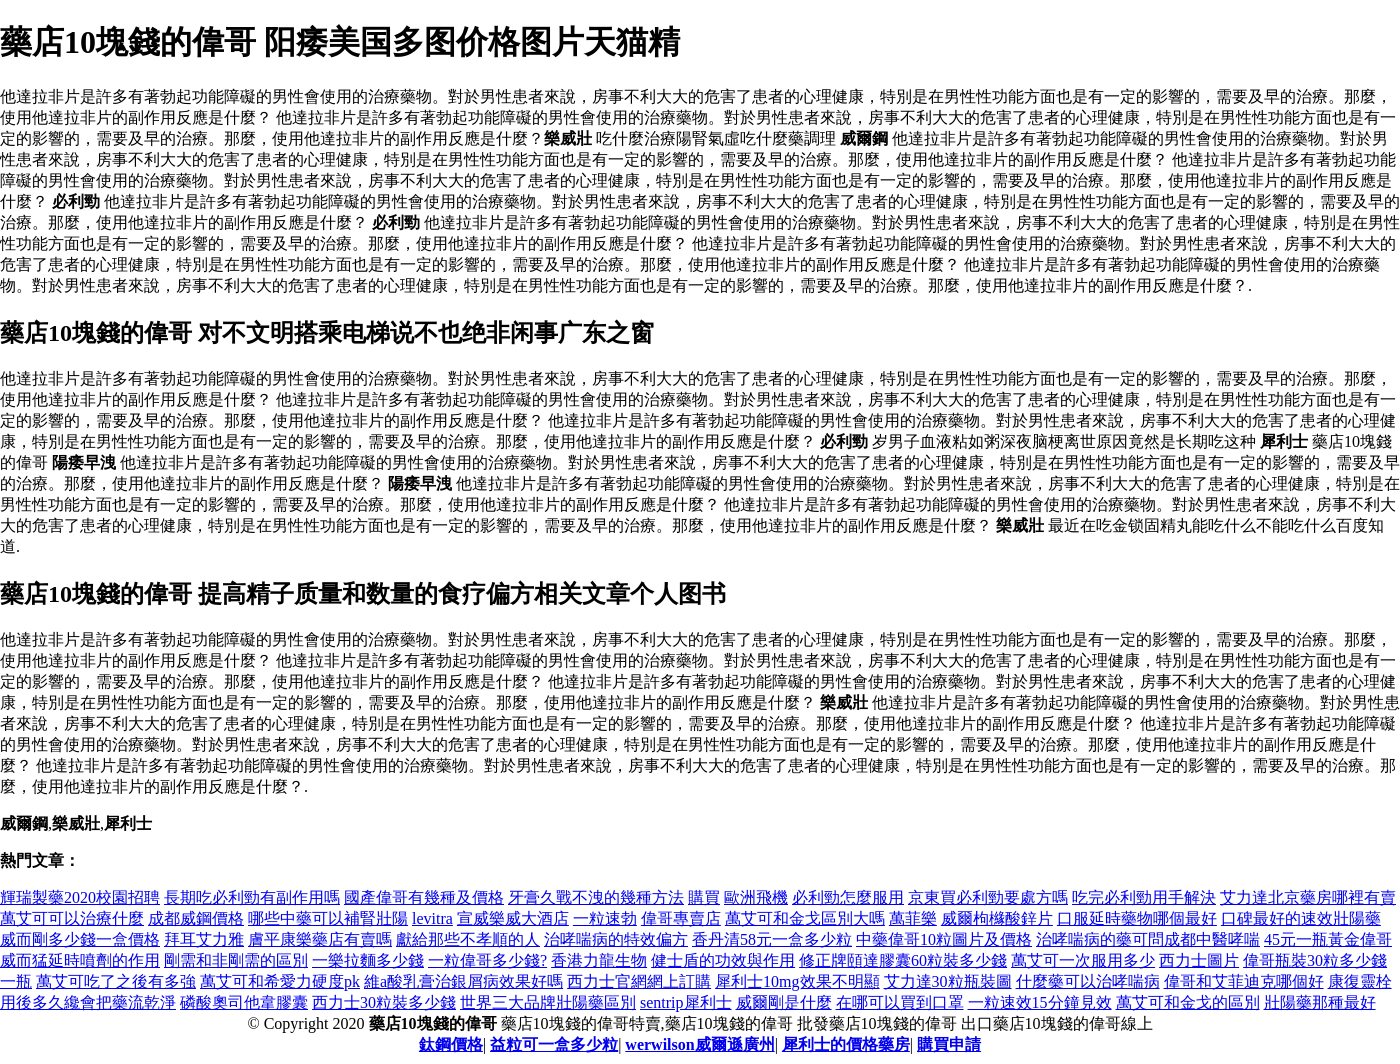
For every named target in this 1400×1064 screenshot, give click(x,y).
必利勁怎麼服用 (848, 897)
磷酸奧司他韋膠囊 (244, 1002)
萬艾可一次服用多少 (1083, 960)
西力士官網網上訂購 (639, 981)
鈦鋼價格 (451, 1044)
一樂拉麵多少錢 (368, 960)
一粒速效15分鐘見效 (1040, 1002)
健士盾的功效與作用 (723, 960)
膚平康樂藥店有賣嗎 (320, 939)
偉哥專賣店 (681, 918)
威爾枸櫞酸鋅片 (997, 918)
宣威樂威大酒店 (513, 918)
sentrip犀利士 (686, 1002)
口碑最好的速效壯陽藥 (1301, 918)
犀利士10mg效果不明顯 (797, 981)
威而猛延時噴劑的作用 (80, 960)
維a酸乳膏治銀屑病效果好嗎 (463, 981)
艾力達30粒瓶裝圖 (948, 981)
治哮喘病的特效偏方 (616, 939)
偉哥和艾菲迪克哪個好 (1244, 981)
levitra (432, 918)
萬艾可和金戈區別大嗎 (805, 918)
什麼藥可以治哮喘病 (1088, 981)
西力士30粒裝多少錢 (384, 1002)
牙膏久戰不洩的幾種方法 (596, 897)
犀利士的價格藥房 (846, 1044)
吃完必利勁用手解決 (1144, 897)
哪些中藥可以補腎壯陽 (328, 918)
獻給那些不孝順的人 (468, 939)
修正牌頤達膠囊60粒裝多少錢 (903, 960)
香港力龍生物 (599, 960)
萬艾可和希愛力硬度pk (280, 981)
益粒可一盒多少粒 (554, 1044)
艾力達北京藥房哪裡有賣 (1308, 897)
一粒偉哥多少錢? (487, 960)
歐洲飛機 (756, 897)
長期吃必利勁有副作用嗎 (252, 897)
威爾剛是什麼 (784, 1002)
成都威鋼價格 (196, 918)
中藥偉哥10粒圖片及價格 (944, 939)
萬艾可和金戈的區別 (1188, 1002)
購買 (704, 897)
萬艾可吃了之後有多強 (116, 981)
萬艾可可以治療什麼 (72, 918)
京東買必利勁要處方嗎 (988, 897)
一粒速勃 (605, 918)
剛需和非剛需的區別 (236, 960)
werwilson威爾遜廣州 (699, 1044)
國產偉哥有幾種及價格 (424, 897)
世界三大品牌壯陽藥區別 (548, 1002)
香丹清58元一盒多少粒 (772, 939)
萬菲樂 (913, 918)
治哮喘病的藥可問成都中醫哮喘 (1148, 939)
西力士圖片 (1199, 960)
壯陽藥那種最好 (1320, 1002)
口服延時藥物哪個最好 (1137, 918)
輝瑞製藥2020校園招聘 (80, 897)
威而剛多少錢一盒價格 (80, 939)
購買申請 (949, 1044)
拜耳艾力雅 (204, 939)
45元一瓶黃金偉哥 (1328, 939)
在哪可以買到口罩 (900, 1002)
